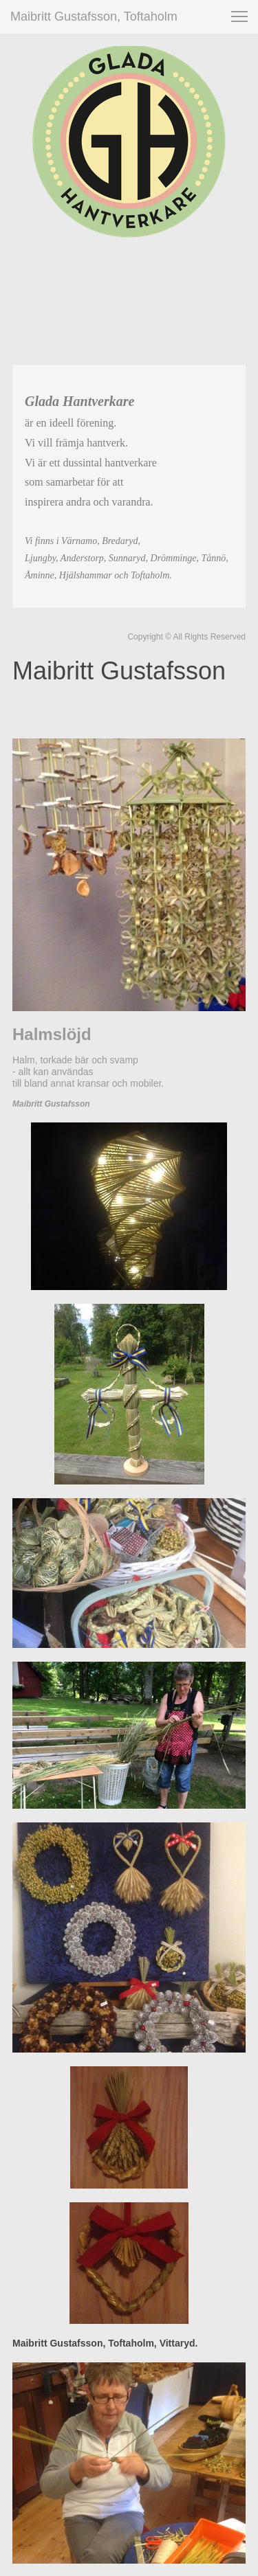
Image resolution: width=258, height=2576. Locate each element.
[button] (239, 16)
